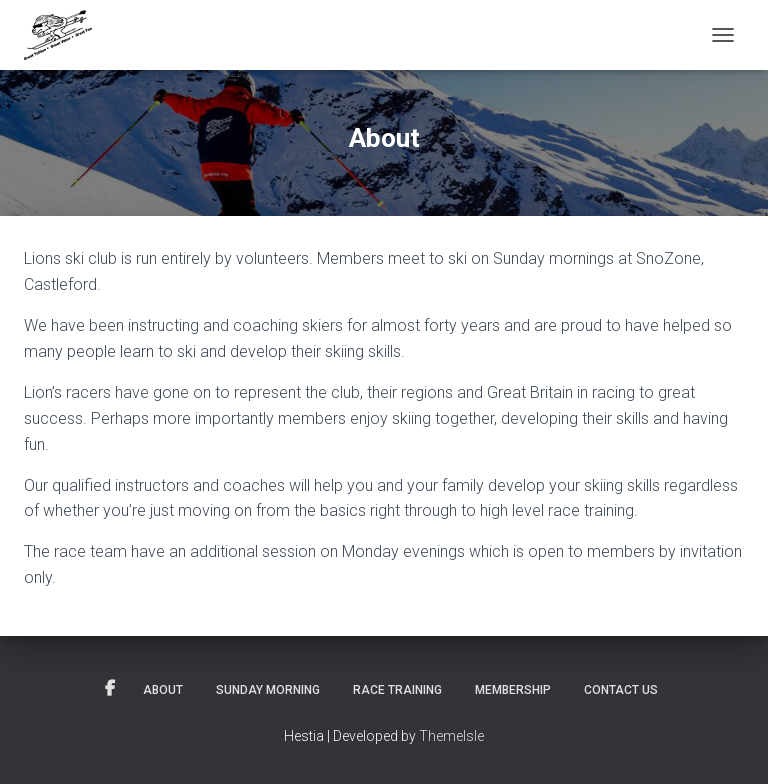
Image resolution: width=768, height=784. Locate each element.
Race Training (397, 690)
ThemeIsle (451, 736)
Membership (513, 690)
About (163, 690)
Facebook (110, 689)
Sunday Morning (268, 690)
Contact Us (621, 690)
